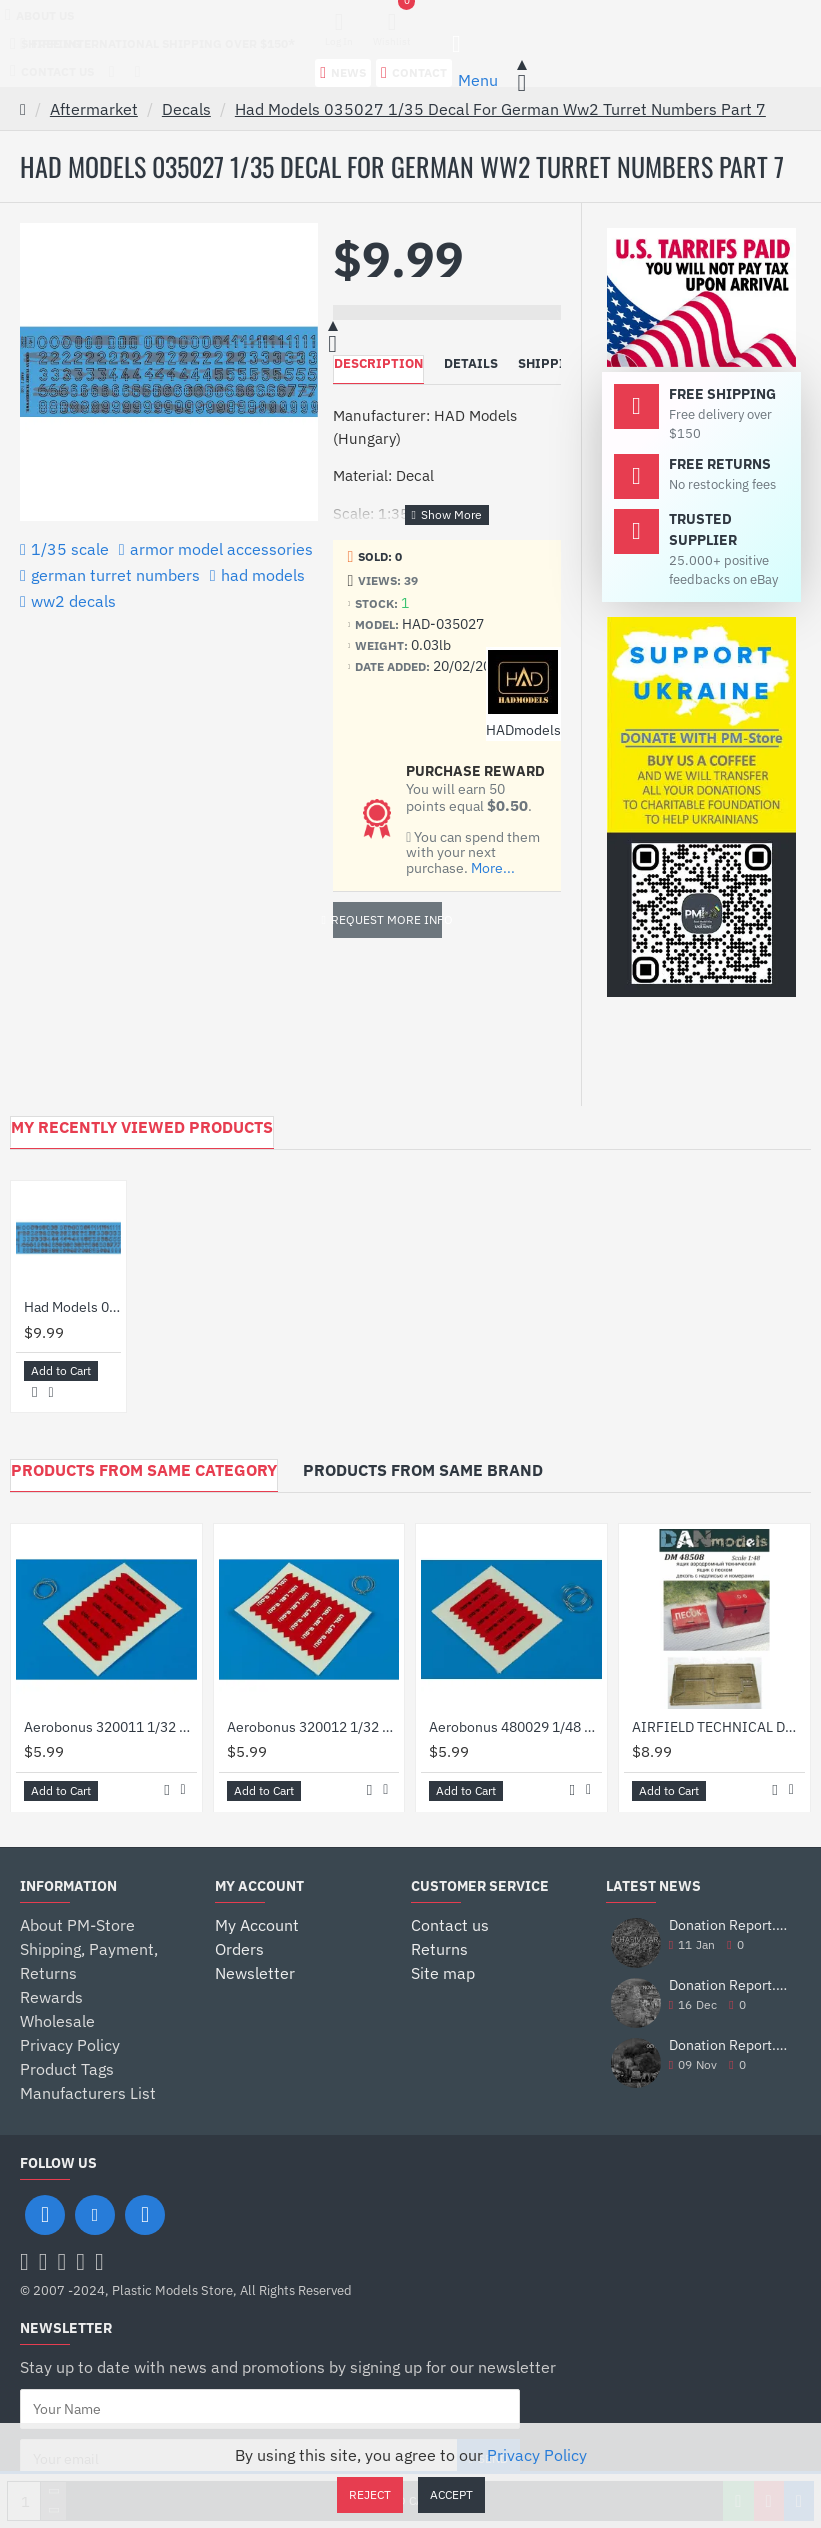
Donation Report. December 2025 (728, 1925)
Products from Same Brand (423, 1470)
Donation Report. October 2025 (728, 2045)
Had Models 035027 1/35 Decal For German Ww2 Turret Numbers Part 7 (500, 109)
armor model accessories (221, 549)
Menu (478, 80)
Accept (451, 2494)
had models (263, 575)
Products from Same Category (144, 1470)
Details (471, 363)
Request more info (387, 919)
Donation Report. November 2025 (728, 1985)
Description (378, 363)
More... (493, 868)
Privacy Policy (537, 2455)
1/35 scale (70, 549)
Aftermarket (94, 109)
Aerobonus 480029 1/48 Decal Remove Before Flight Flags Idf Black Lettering (515, 1726)
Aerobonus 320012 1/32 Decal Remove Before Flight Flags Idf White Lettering (313, 1726)
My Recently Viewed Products (142, 1127)
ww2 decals (73, 601)
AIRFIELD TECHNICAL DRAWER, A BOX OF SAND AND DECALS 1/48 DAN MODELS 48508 (718, 1726)
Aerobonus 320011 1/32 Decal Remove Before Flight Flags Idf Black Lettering (110, 1726)
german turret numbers (115, 575)
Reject (370, 2494)
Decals (186, 109)
